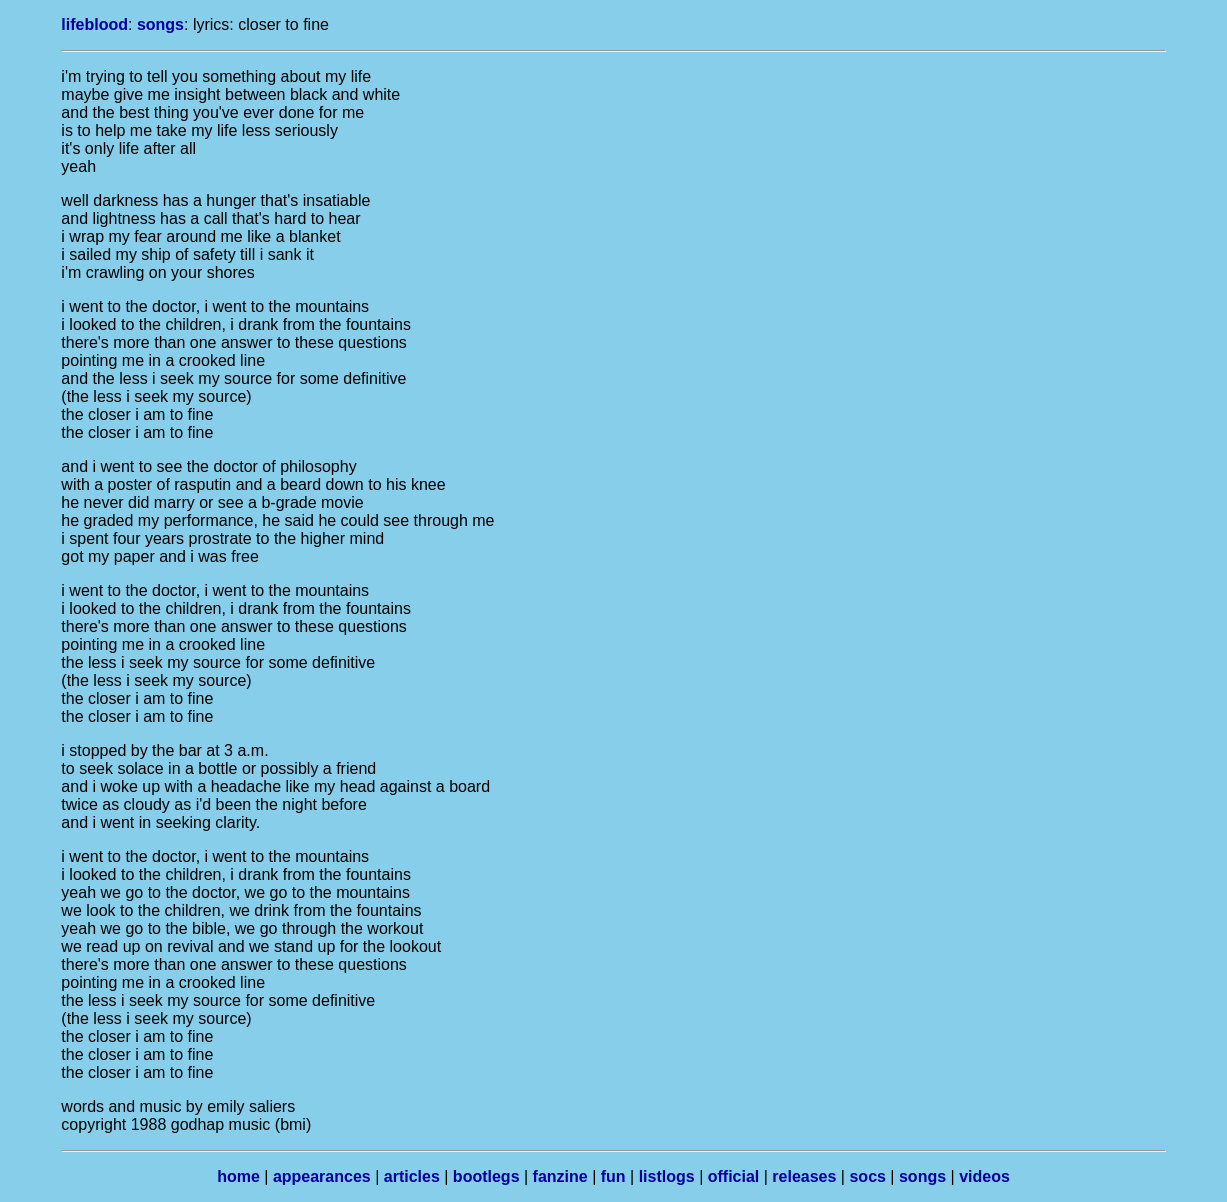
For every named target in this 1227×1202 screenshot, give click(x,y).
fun (613, 1176)
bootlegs (486, 1176)
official (734, 1176)
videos (984, 1176)
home (238, 1176)
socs (867, 1176)
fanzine (560, 1176)
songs (160, 24)
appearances (322, 1176)
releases (804, 1176)
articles (412, 1176)
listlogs (667, 1176)
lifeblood (94, 24)
